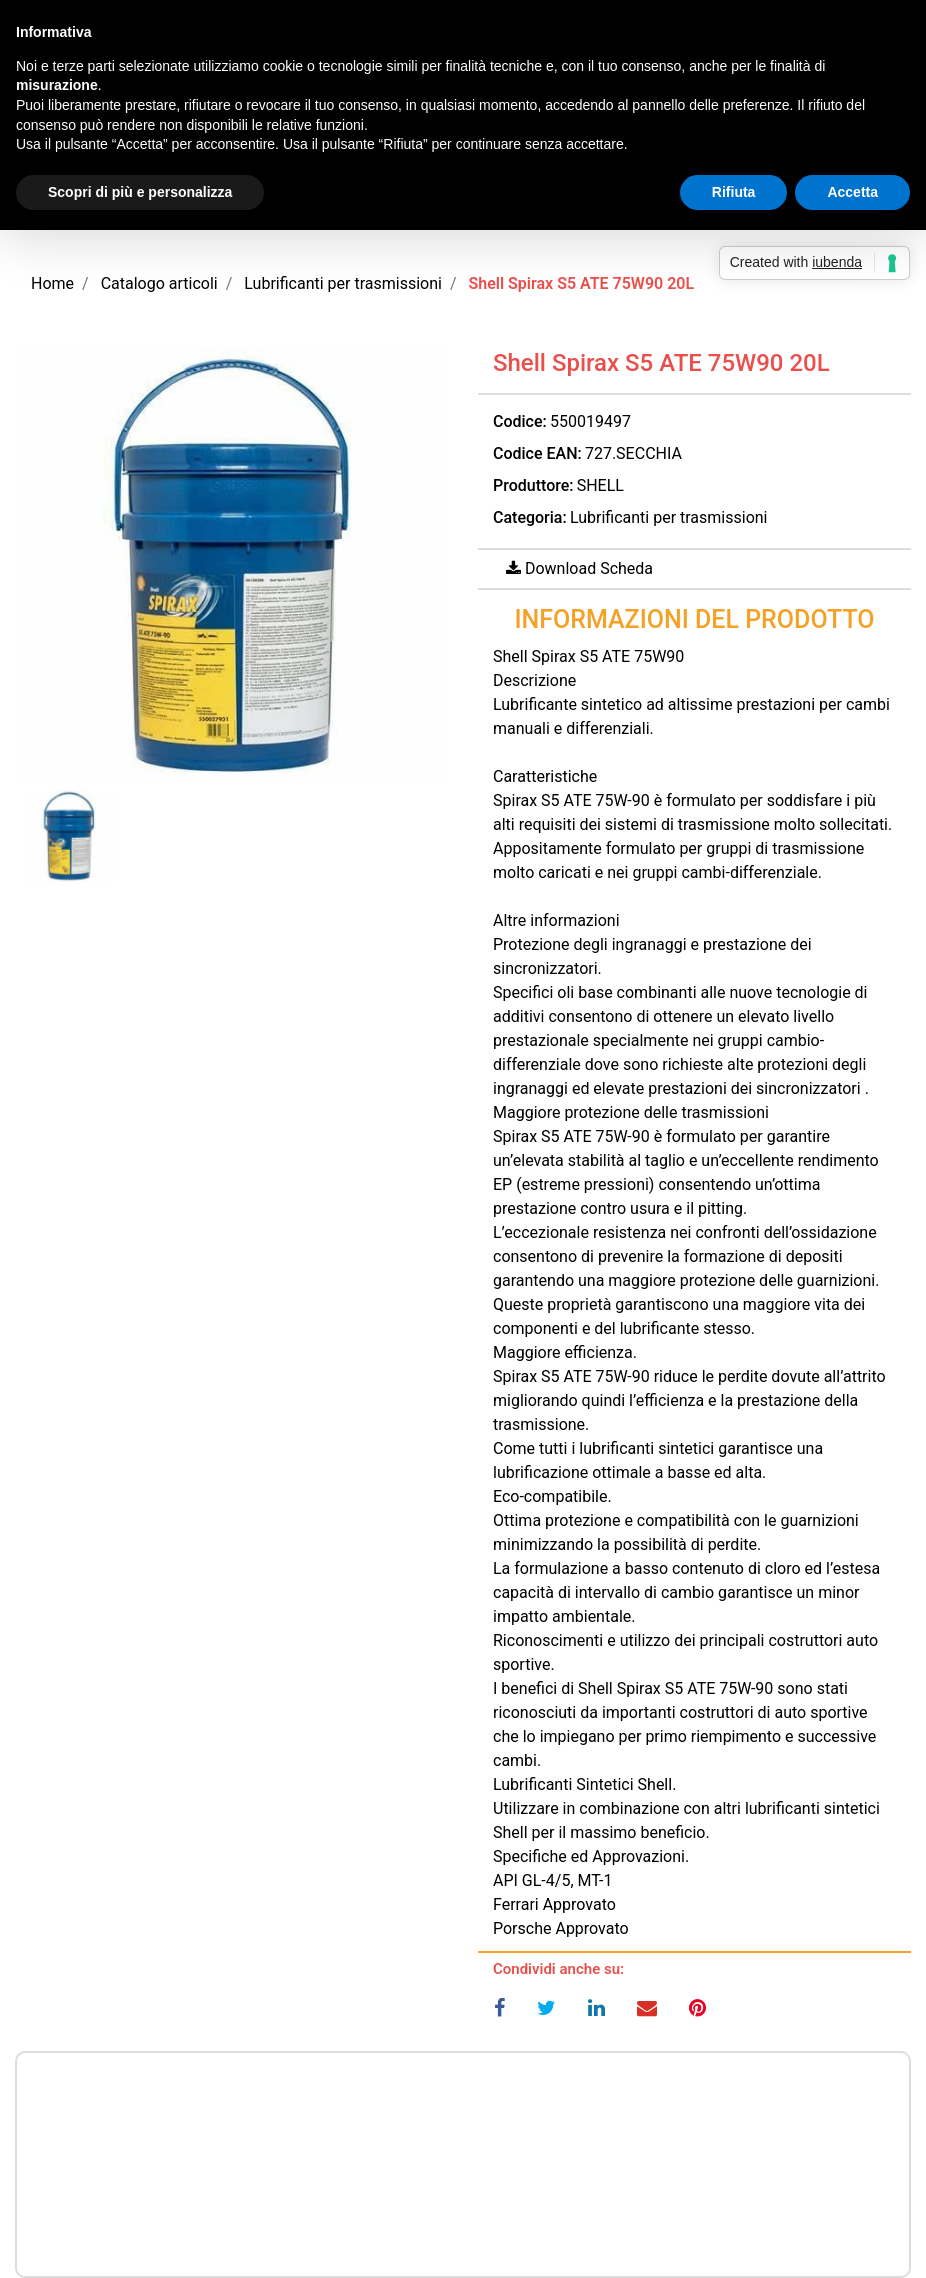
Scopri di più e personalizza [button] (140, 192)
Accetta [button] (852, 192)
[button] (231, 565)
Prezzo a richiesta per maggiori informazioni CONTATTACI (463, 2109)
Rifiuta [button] (734, 192)
